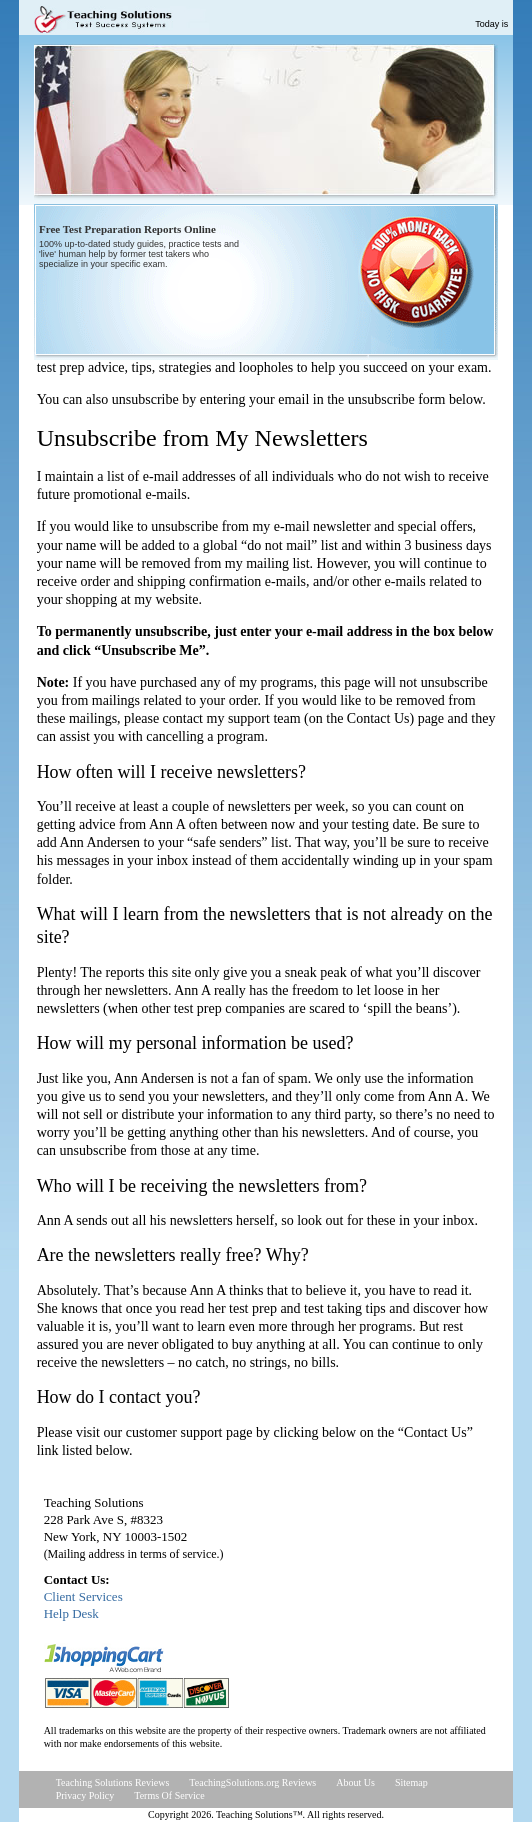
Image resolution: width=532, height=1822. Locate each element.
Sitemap (411, 1782)
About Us (355, 1782)
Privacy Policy (85, 1795)
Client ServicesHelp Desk (83, 1605)
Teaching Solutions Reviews (113, 1782)
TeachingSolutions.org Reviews (252, 1782)
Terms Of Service (169, 1795)
